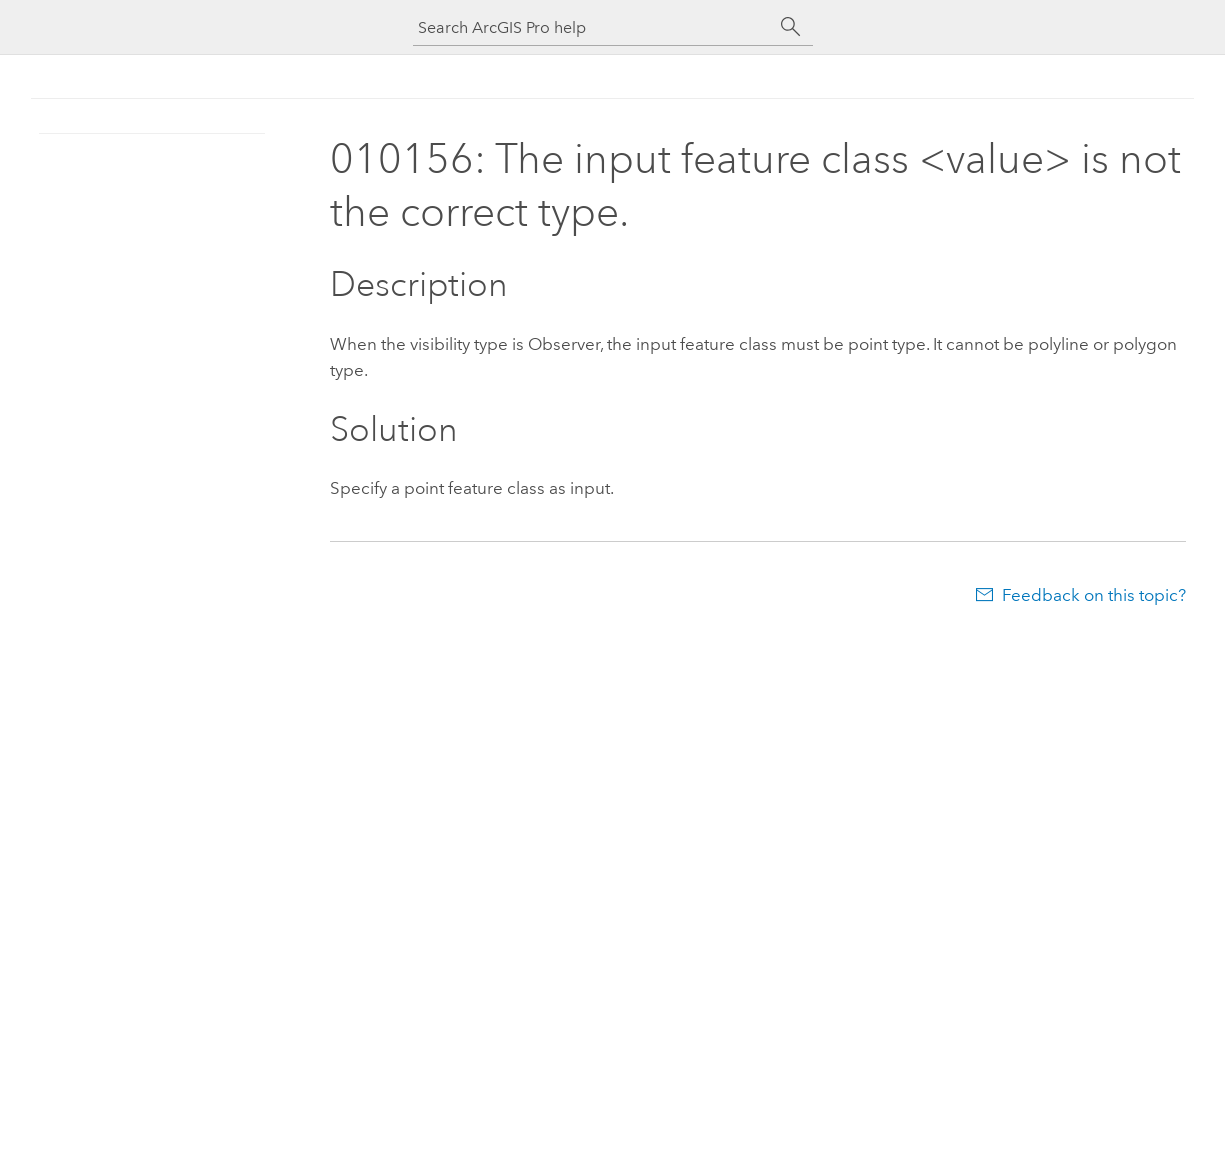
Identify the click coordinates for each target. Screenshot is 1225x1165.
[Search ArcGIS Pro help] (593, 27)
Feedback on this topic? (1094, 595)
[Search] (791, 27)
